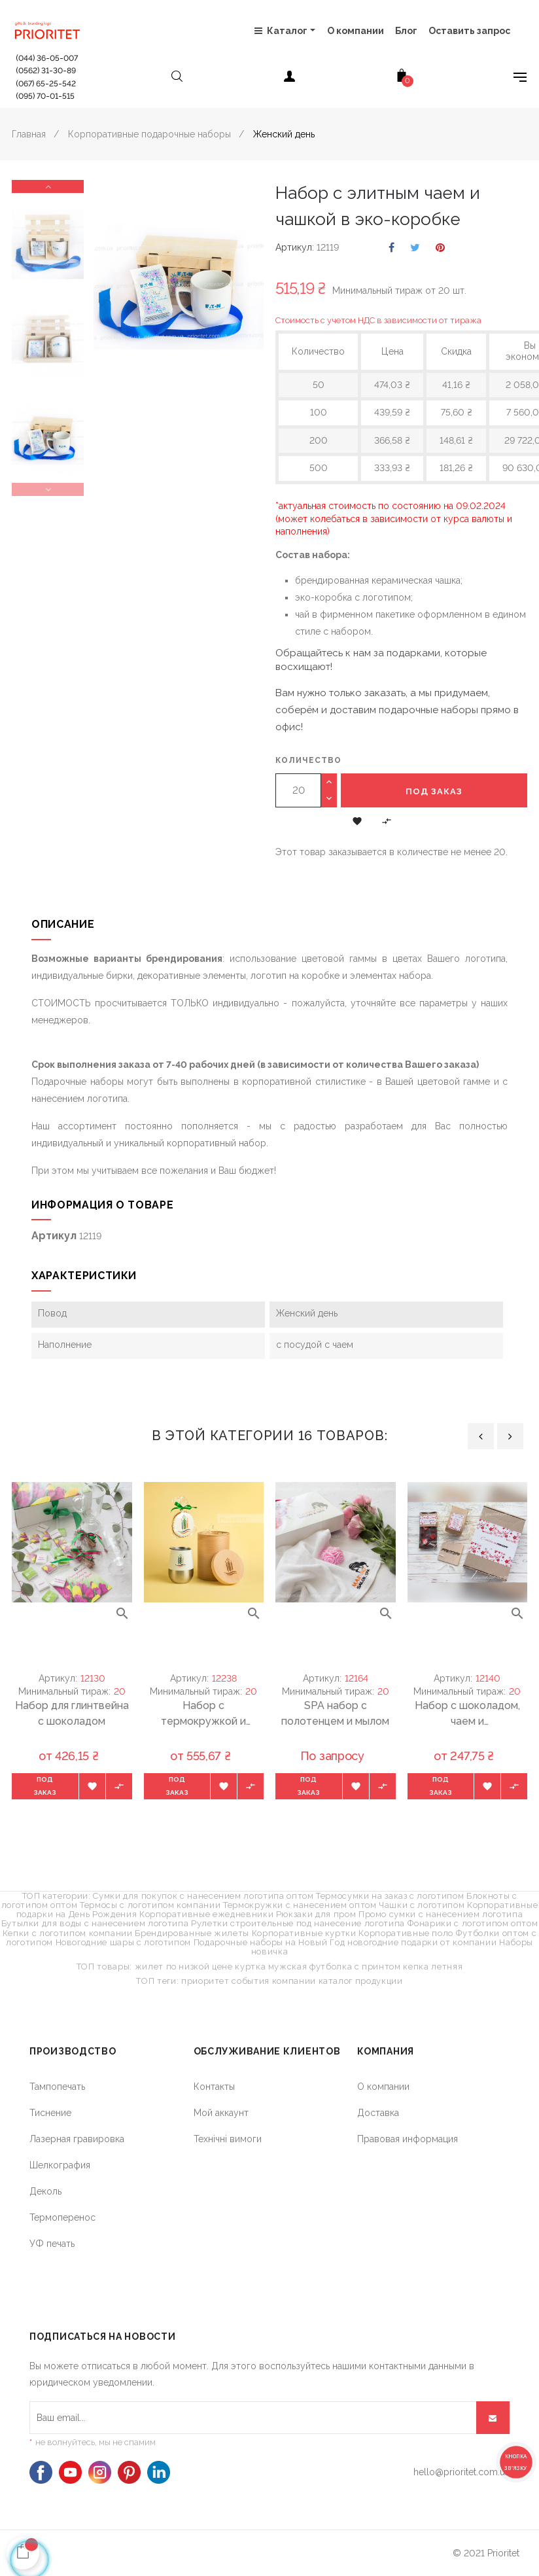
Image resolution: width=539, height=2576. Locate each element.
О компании (383, 2086)
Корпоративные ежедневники (206, 1914)
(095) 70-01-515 (45, 96)
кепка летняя (432, 1966)
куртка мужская (271, 1966)
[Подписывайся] (493, 2417)
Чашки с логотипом (421, 1905)
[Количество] (298, 790)
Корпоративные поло (405, 1933)
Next (48, 186)
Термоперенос (62, 2217)
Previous (48, 489)
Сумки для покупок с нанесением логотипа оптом (203, 1896)
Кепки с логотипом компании (68, 1933)
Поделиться (391, 248)
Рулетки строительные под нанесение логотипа (298, 1923)
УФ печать (52, 2243)
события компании (273, 1981)
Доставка (378, 2113)
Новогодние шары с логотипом (124, 1942)
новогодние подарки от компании (422, 1942)
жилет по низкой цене (184, 1966)
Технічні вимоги (228, 2139)
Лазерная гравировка (76, 2139)
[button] (357, 820)
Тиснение (50, 2113)
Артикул (293, 247)
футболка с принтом (355, 1966)
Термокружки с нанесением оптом (300, 1905)
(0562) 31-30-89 (46, 70)
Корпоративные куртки (304, 1933)
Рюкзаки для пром (316, 1914)
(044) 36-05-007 (47, 58)
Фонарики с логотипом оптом (473, 1923)
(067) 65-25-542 (46, 83)
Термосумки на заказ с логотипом (390, 1896)
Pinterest (440, 248)
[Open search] (177, 78)
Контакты (214, 2086)
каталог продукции (361, 1981)
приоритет (205, 1981)
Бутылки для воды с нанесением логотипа (95, 1923)
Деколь (45, 2191)
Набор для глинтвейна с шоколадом (72, 1713)
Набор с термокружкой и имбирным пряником (203, 1714)
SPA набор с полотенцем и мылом (335, 1713)
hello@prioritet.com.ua (461, 2472)
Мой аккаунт (221, 2113)
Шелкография (59, 2165)
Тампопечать (57, 2086)
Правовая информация (407, 2139)
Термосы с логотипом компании (150, 1905)
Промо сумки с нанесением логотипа (440, 1914)
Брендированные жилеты (192, 1933)
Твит (415, 248)
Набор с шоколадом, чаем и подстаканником (467, 1714)
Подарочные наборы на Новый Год (269, 1942)
